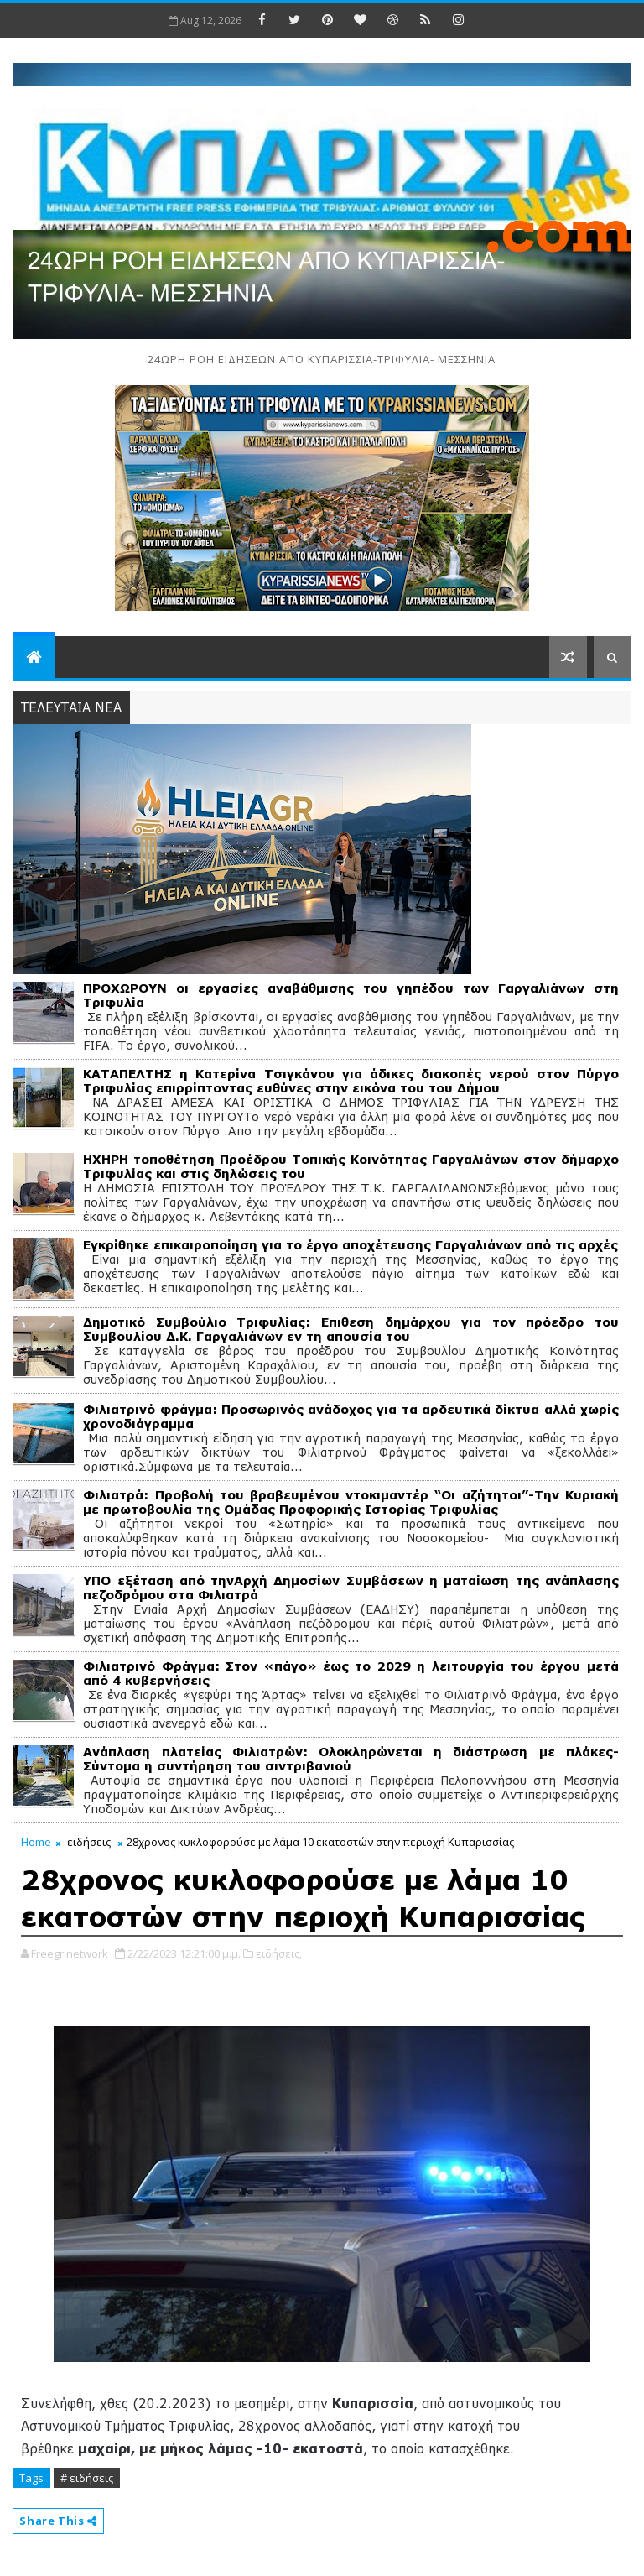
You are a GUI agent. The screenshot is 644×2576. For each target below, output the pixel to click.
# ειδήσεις (86, 2477)
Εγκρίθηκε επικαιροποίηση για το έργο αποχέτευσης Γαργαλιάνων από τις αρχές (350, 1245)
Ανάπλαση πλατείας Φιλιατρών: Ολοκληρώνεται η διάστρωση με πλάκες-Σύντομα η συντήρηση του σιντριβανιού (351, 1758)
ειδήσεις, (279, 1953)
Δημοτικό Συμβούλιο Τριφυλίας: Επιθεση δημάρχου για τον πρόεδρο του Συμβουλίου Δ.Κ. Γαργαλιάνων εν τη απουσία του (351, 1329)
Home (36, 1841)
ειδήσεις (89, 1841)
